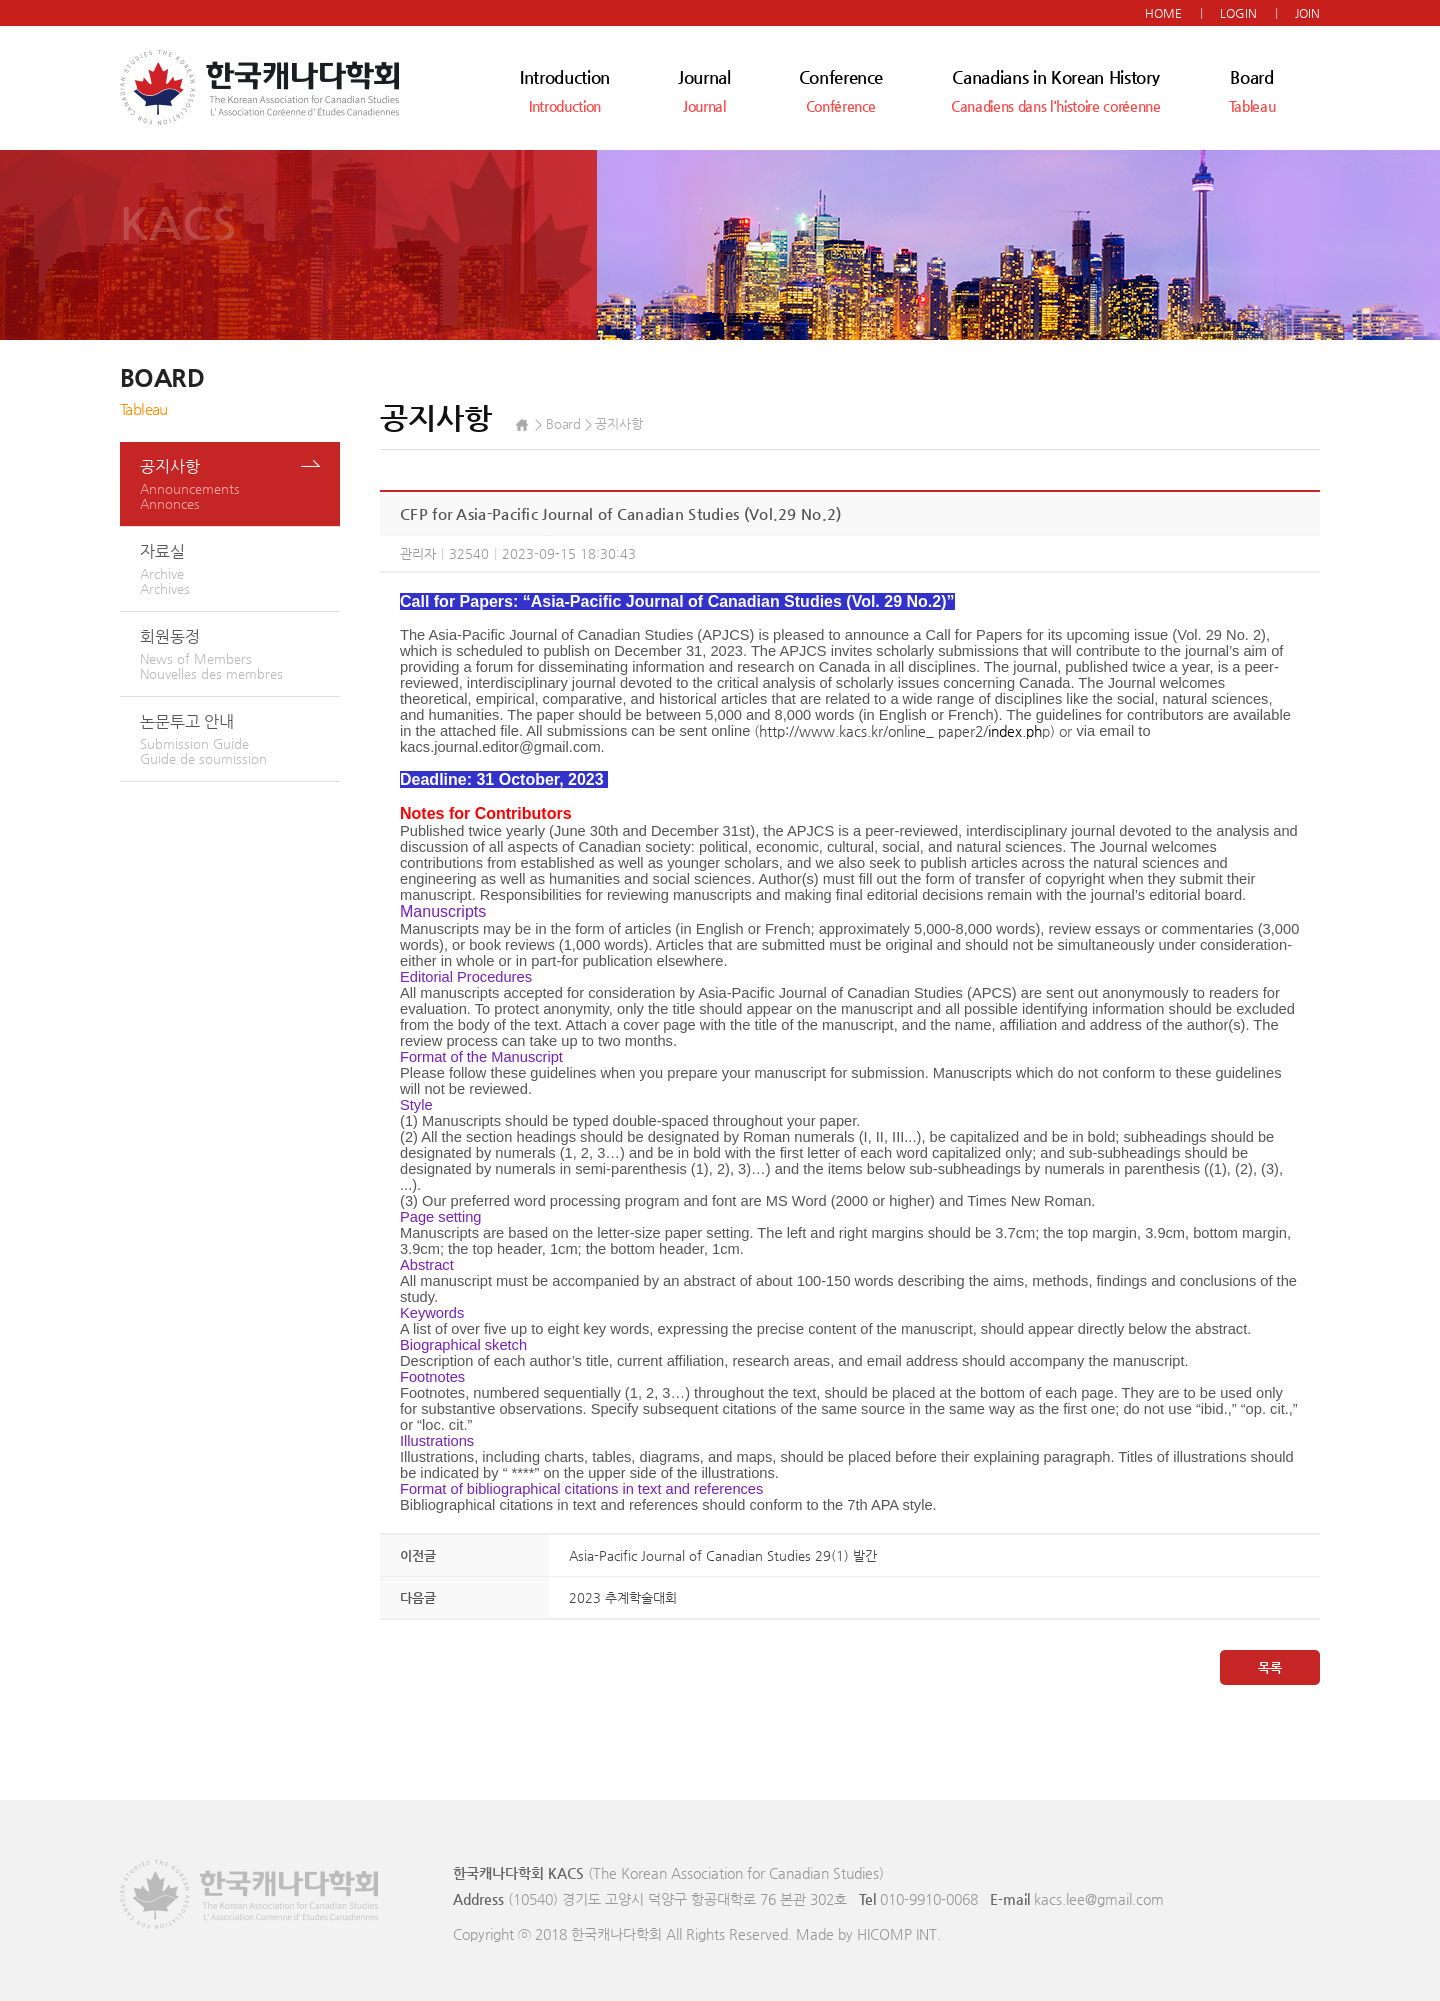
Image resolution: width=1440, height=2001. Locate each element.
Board (1252, 90)
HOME (1163, 13)
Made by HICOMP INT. (868, 1934)
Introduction (565, 90)
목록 (1270, 1667)
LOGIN (1238, 13)
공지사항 (240, 484)
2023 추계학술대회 (623, 1597)
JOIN (1307, 13)
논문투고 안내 (240, 739)
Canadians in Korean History (1055, 90)
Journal (704, 90)
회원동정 (240, 654)
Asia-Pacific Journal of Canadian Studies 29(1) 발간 (723, 1555)
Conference (841, 90)
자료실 (240, 569)
